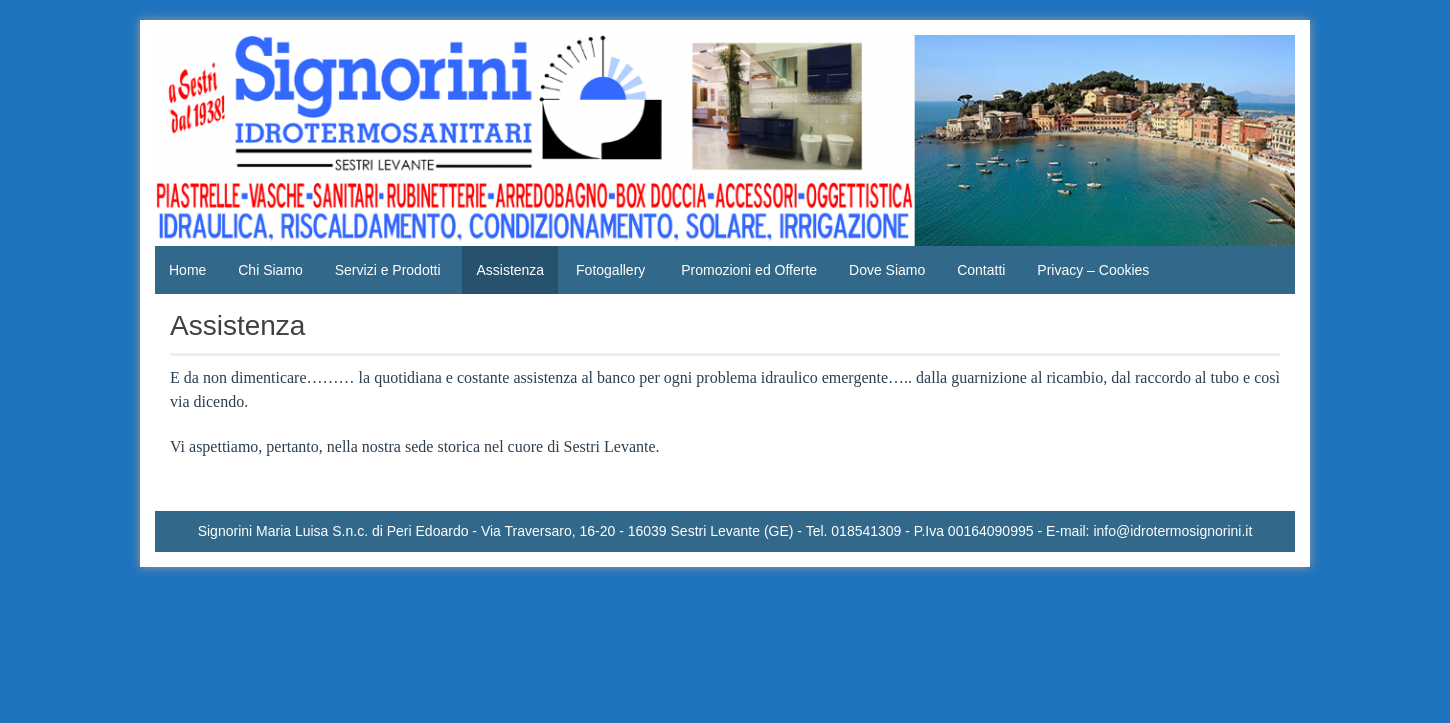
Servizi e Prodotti (388, 270)
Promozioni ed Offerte (749, 270)
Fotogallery (610, 270)
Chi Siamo (270, 270)
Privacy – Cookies (1093, 270)
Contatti (981, 270)
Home (187, 270)
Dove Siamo (887, 270)
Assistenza (510, 270)
